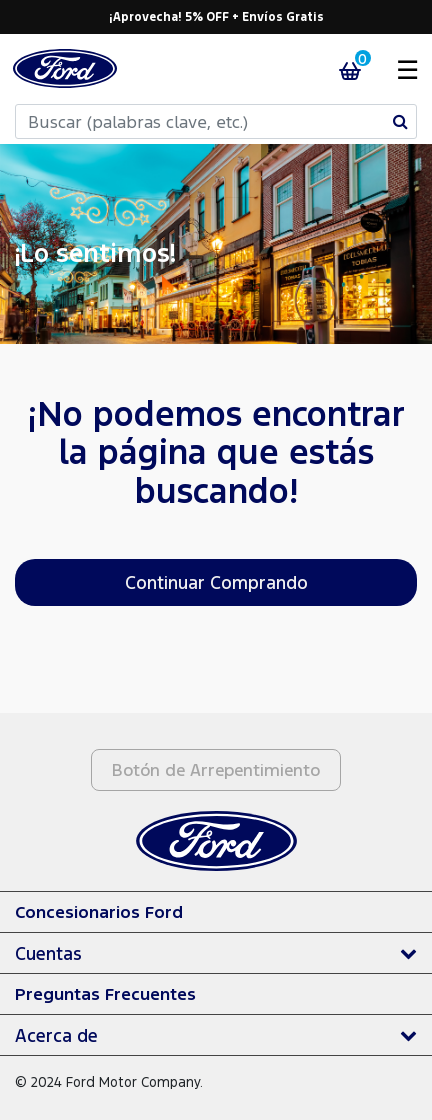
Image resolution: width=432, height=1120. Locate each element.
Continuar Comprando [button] (216, 582)
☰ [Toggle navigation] (407, 68)
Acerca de (56, 1035)
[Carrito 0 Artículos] (360, 69)
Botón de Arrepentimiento (216, 769)
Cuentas (48, 953)
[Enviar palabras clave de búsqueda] (400, 121)
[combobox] (216, 121)
